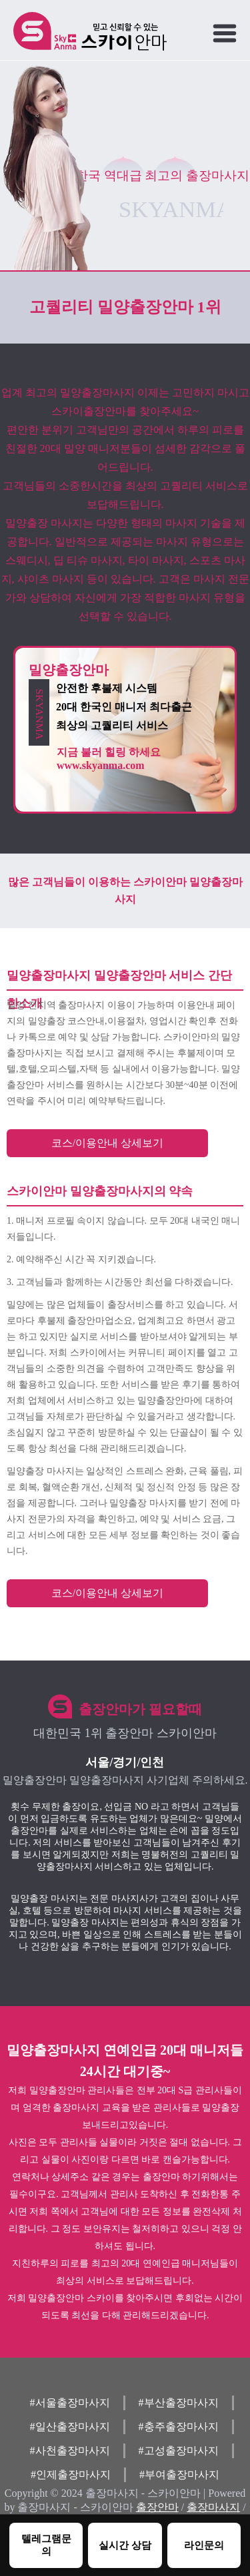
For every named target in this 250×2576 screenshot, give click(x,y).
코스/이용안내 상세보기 (107, 1143)
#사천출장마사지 (70, 2450)
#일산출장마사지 (70, 2426)
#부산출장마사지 (179, 2402)
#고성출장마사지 (179, 2450)
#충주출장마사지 (179, 2426)
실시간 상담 (125, 2545)
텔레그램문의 (46, 2545)
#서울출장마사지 (70, 2402)
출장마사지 (213, 2507)
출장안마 (157, 2507)
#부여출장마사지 (179, 2474)
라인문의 (204, 2545)
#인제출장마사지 (71, 2474)
